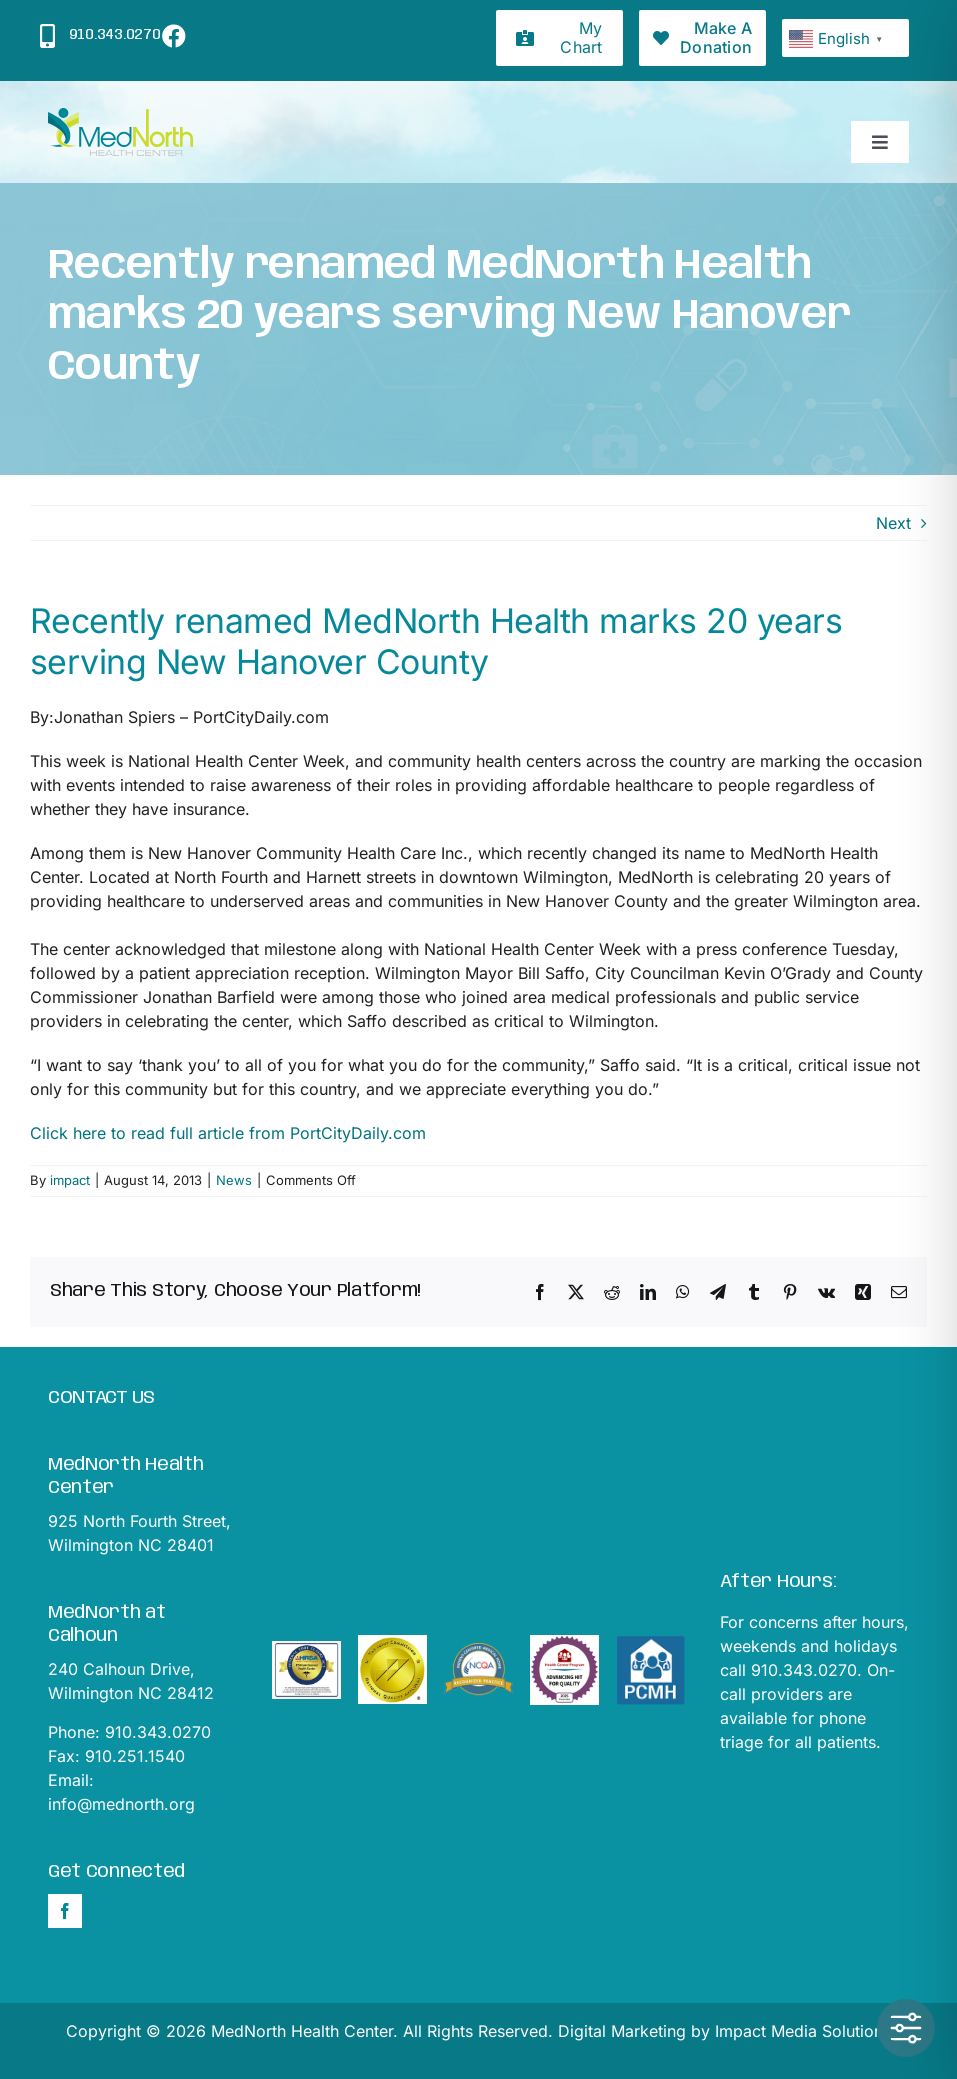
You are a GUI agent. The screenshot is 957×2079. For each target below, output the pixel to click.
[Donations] (702, 38)
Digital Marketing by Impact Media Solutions (724, 2031)
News (234, 1180)
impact (70, 1180)
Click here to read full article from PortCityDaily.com (228, 1133)
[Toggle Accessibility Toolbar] (906, 2028)
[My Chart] (559, 38)
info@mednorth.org (121, 1804)
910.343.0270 (158, 1732)
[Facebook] (65, 1911)
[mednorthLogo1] (120, 116)
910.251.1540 (135, 1756)
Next (893, 523)
